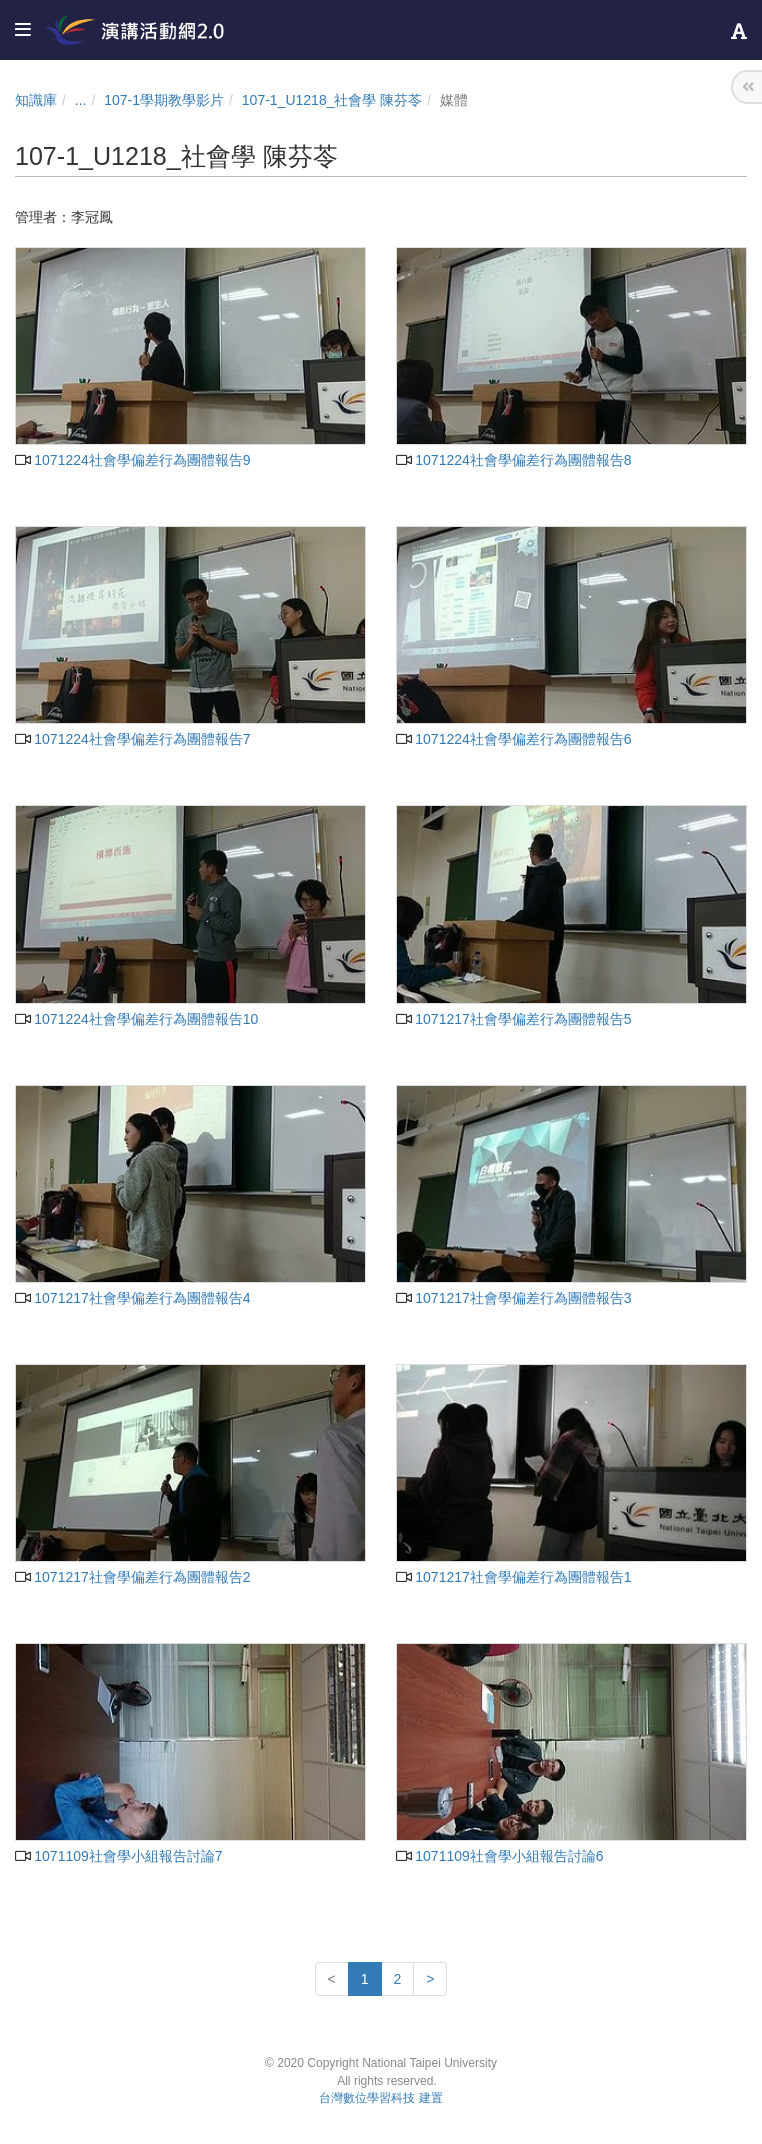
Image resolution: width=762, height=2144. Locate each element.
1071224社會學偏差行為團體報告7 (133, 739)
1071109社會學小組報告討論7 (119, 1856)
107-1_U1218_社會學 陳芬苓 (332, 100)
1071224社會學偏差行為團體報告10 (136, 1019)
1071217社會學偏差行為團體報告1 (514, 1577)
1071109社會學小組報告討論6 (500, 1856)
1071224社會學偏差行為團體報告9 (133, 460)
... (81, 100)
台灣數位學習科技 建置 (380, 2098)
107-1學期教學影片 (164, 100)
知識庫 (36, 100)
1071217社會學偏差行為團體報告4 (133, 1298)
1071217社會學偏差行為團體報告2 (133, 1577)
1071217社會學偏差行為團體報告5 (514, 1019)
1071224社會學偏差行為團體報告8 (514, 460)
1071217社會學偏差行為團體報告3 (514, 1298)
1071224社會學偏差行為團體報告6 (514, 739)
